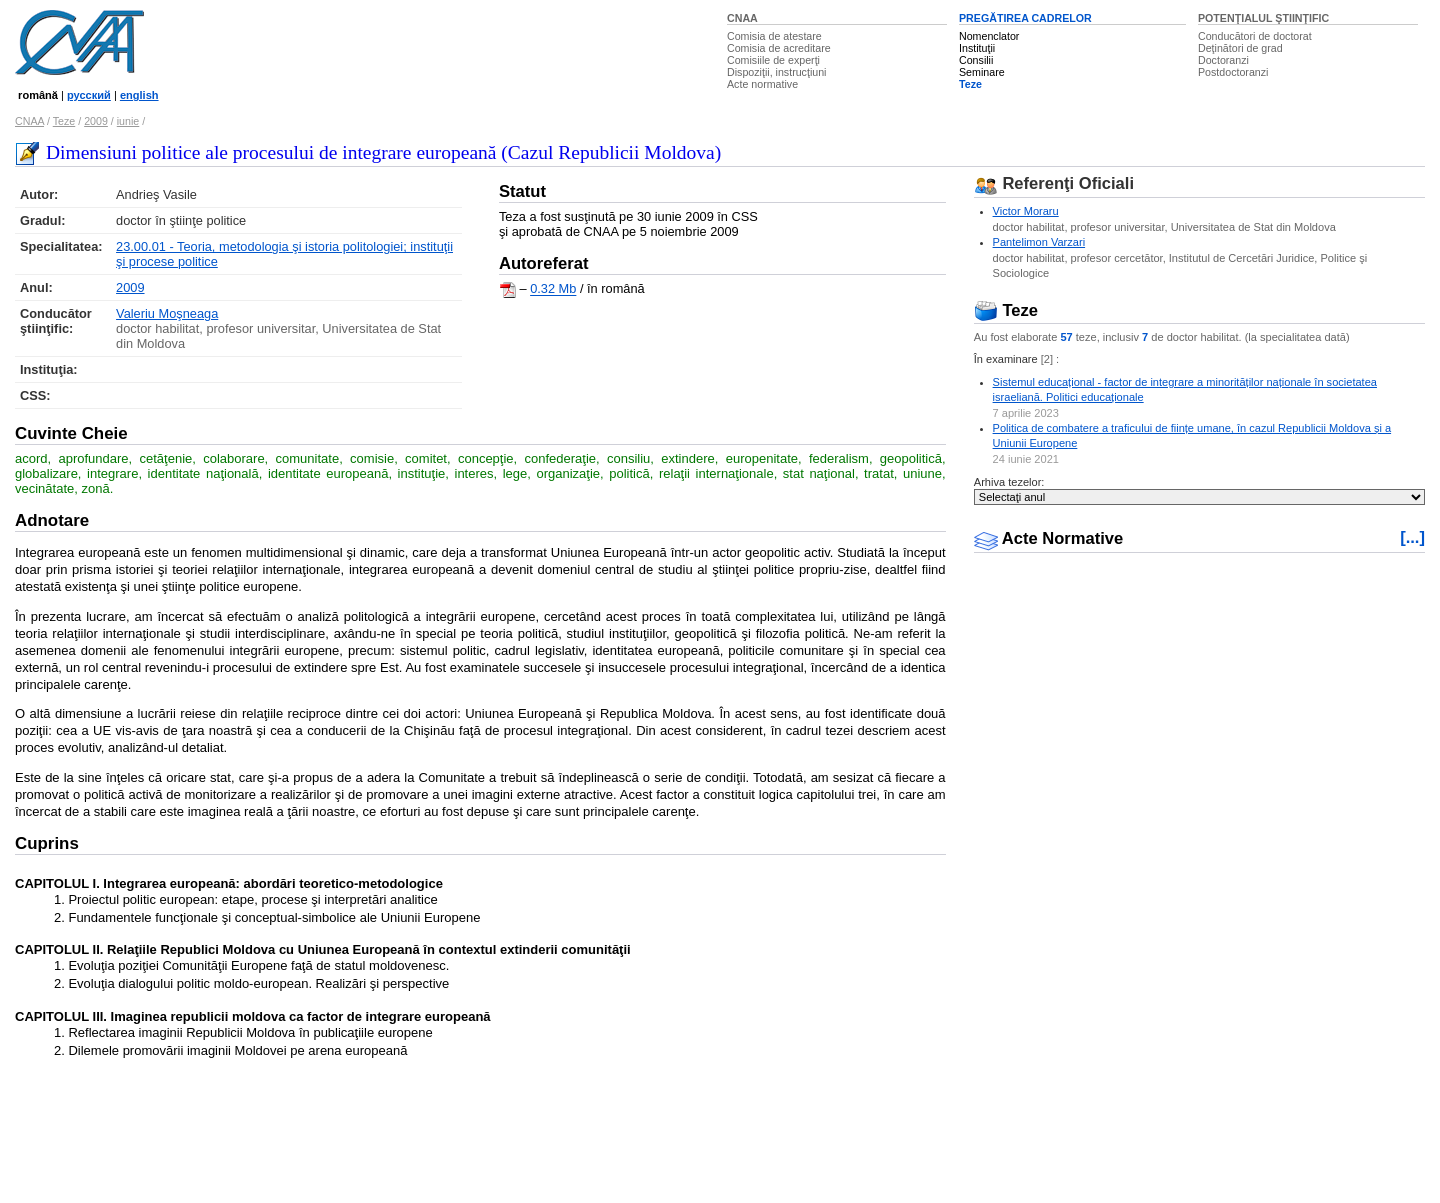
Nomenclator (989, 36)
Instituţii (977, 48)
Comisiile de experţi (773, 60)
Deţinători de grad (1240, 48)
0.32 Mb (553, 289)
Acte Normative (1049, 538)
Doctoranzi (1223, 60)
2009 (96, 121)
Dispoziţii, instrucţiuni (777, 72)
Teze (970, 84)
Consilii (976, 60)
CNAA (742, 18)
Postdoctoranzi (1233, 72)
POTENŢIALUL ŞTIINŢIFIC (1263, 18)
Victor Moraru (1026, 211)
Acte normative (762, 84)
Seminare (982, 72)
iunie (128, 121)
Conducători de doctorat (1255, 36)
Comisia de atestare (774, 36)
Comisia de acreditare (779, 48)
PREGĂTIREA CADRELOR (1025, 18)
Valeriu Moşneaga (167, 313)
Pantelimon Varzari (1039, 242)
